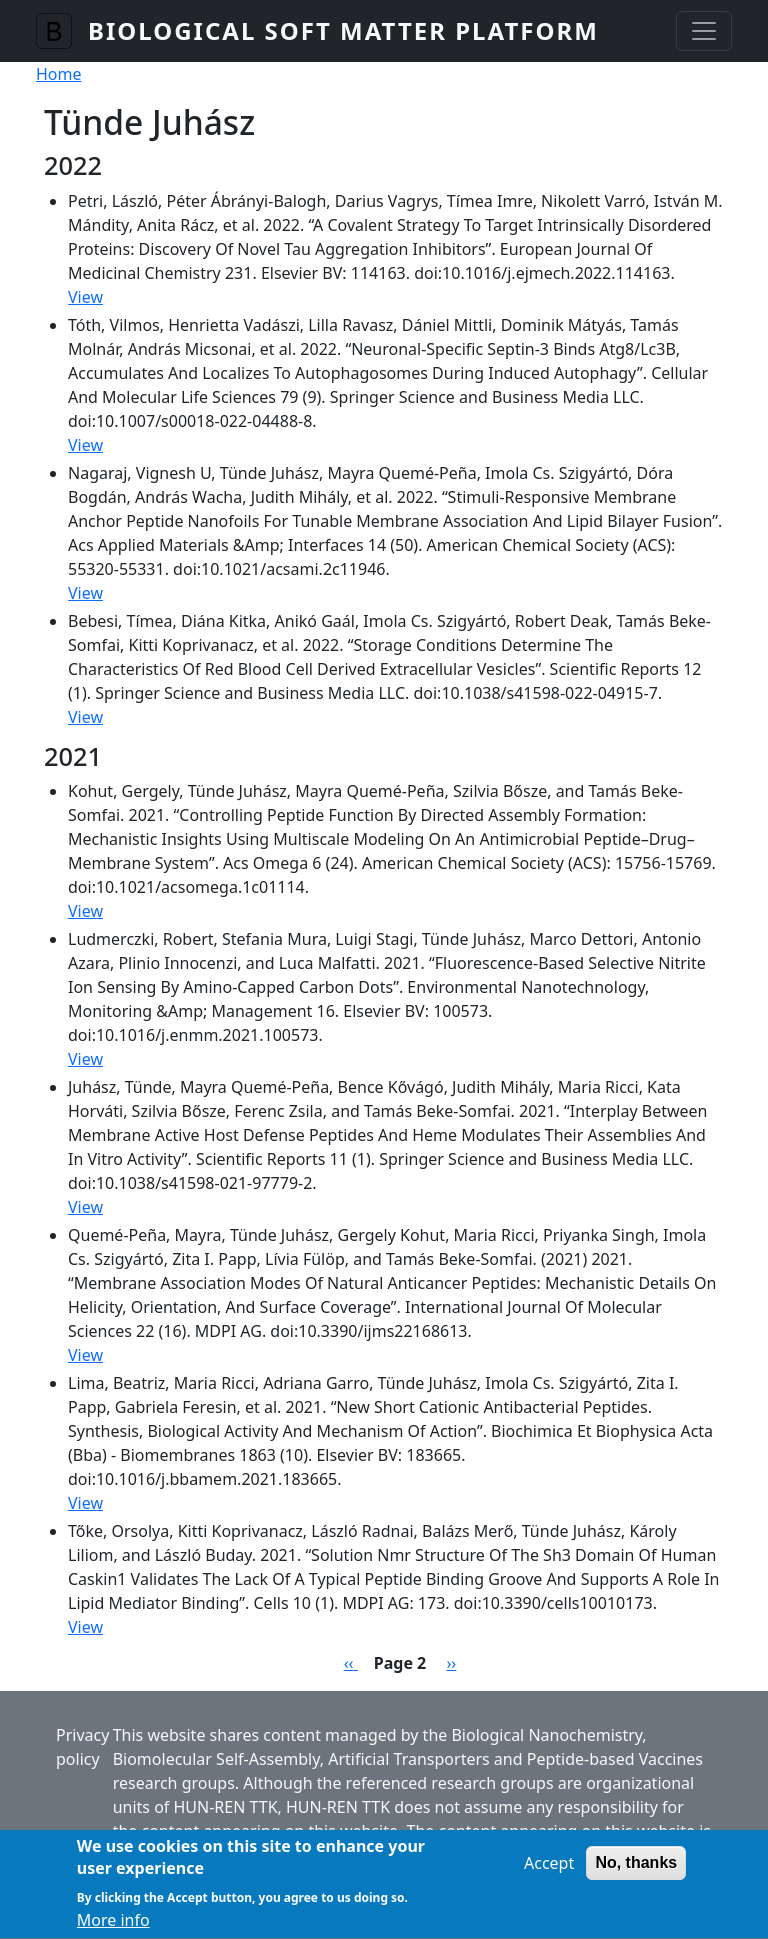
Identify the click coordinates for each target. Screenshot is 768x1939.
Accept (549, 1874)
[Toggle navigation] (704, 31)
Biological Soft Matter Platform (343, 30)
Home (59, 74)
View (85, 297)
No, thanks (636, 1873)
